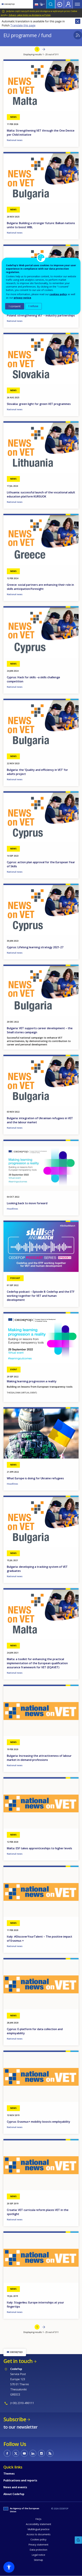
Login (59, 4)
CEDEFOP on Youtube (24, 2453)
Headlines (12, 1208)
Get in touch (18, 2361)
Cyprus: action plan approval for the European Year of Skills (41, 864)
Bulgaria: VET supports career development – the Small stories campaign (40, 1030)
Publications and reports (20, 2480)
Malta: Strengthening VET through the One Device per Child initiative (40, 133)
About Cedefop (13, 2494)
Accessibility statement (38, 2524)
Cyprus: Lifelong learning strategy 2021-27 (35, 947)
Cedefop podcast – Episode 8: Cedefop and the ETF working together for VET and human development (40, 1296)
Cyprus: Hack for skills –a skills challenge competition (33, 679)
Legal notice (38, 2554)
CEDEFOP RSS (50, 2453)
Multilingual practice (38, 2529)
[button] (8, 2567)
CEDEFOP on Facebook (7, 2453)
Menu (77, 4)
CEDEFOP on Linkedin (32, 2453)
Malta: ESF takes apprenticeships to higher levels (39, 1848)
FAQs (38, 2519)
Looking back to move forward (27, 1203)
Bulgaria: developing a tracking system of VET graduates (37, 1569)
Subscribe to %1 (77, 35)
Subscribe (14, 2419)
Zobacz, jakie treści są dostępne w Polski (30, 15)
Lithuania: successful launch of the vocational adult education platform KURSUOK (41, 494)
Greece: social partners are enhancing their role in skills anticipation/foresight (40, 587)
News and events (15, 2487)
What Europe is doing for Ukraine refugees (35, 1478)
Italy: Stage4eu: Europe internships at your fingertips (35, 2304)
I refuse (33, 306)
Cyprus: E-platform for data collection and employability (35, 2031)
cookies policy (58, 294)
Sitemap (38, 2560)
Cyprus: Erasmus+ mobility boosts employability (38, 2122)
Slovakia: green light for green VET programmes (39, 404)
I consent (15, 306)
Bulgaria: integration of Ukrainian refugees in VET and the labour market (40, 1120)
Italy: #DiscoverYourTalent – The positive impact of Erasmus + (39, 1939)
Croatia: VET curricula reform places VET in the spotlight (37, 2212)
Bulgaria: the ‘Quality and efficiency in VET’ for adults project (37, 772)
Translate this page (22, 25)
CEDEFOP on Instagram (41, 2453)
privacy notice (22, 297)
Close (77, 21)
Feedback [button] (78, 2540)
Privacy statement (38, 2544)
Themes (9, 2473)
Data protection (38, 2549)
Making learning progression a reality (31, 1381)
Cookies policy (38, 2539)
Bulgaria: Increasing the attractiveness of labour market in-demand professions (39, 1758)
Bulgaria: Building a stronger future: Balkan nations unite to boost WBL (41, 225)
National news (14, 140)
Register (68, 4)
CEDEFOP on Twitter (15, 2453)
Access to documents (39, 2534)
